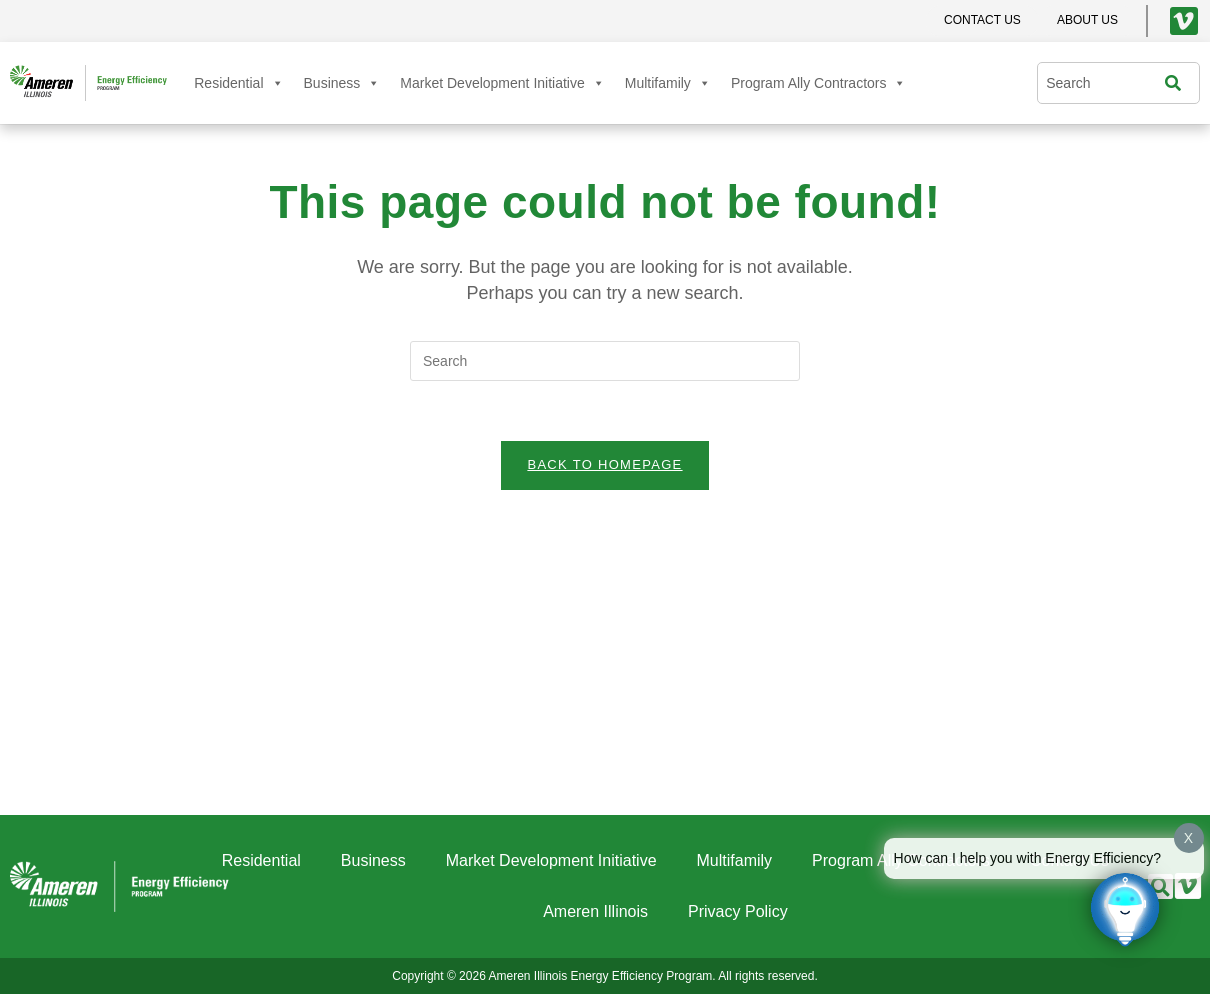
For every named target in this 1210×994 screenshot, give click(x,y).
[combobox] (1105, 83)
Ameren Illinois (595, 911)
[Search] (1178, 83)
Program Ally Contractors (819, 83)
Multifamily (668, 83)
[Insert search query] (605, 361)
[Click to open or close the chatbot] (1125, 909)
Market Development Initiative (502, 83)
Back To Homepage (604, 465)
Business (342, 83)
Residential (238, 83)
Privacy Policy (738, 911)
